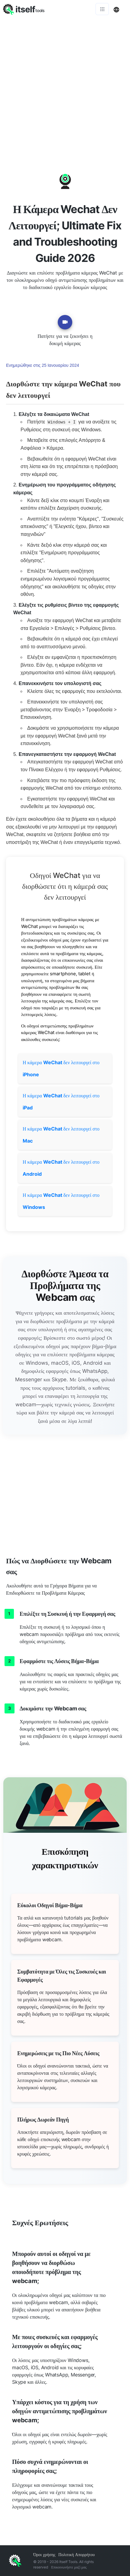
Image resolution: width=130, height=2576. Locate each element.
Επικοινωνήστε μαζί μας (68, 2567)
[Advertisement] (65, 86)
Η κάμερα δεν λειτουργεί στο (61, 1068)
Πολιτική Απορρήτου (76, 2554)
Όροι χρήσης (44, 2554)
